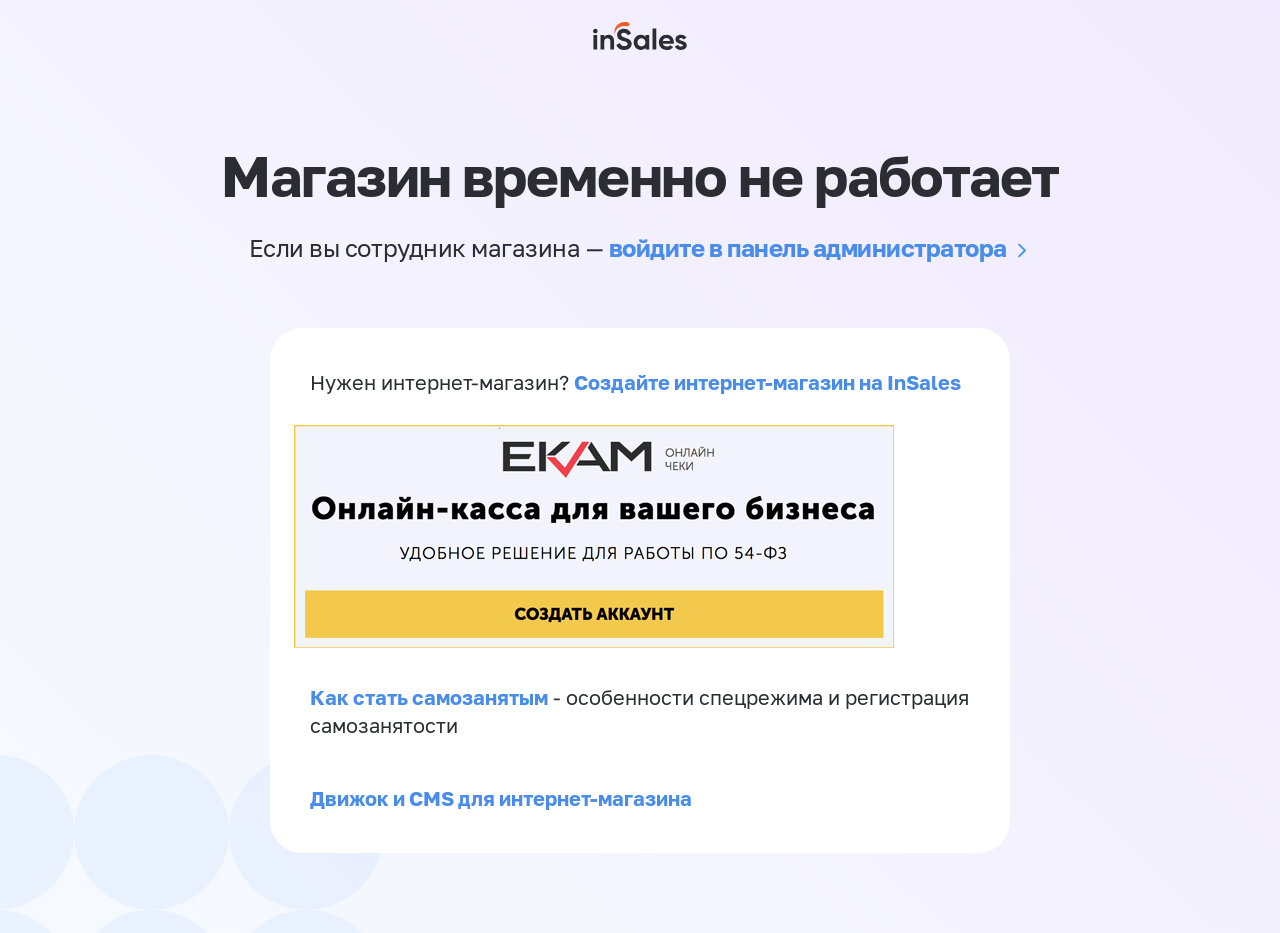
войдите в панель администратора (808, 247)
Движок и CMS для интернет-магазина (501, 798)
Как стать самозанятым (429, 697)
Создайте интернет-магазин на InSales (767, 382)
